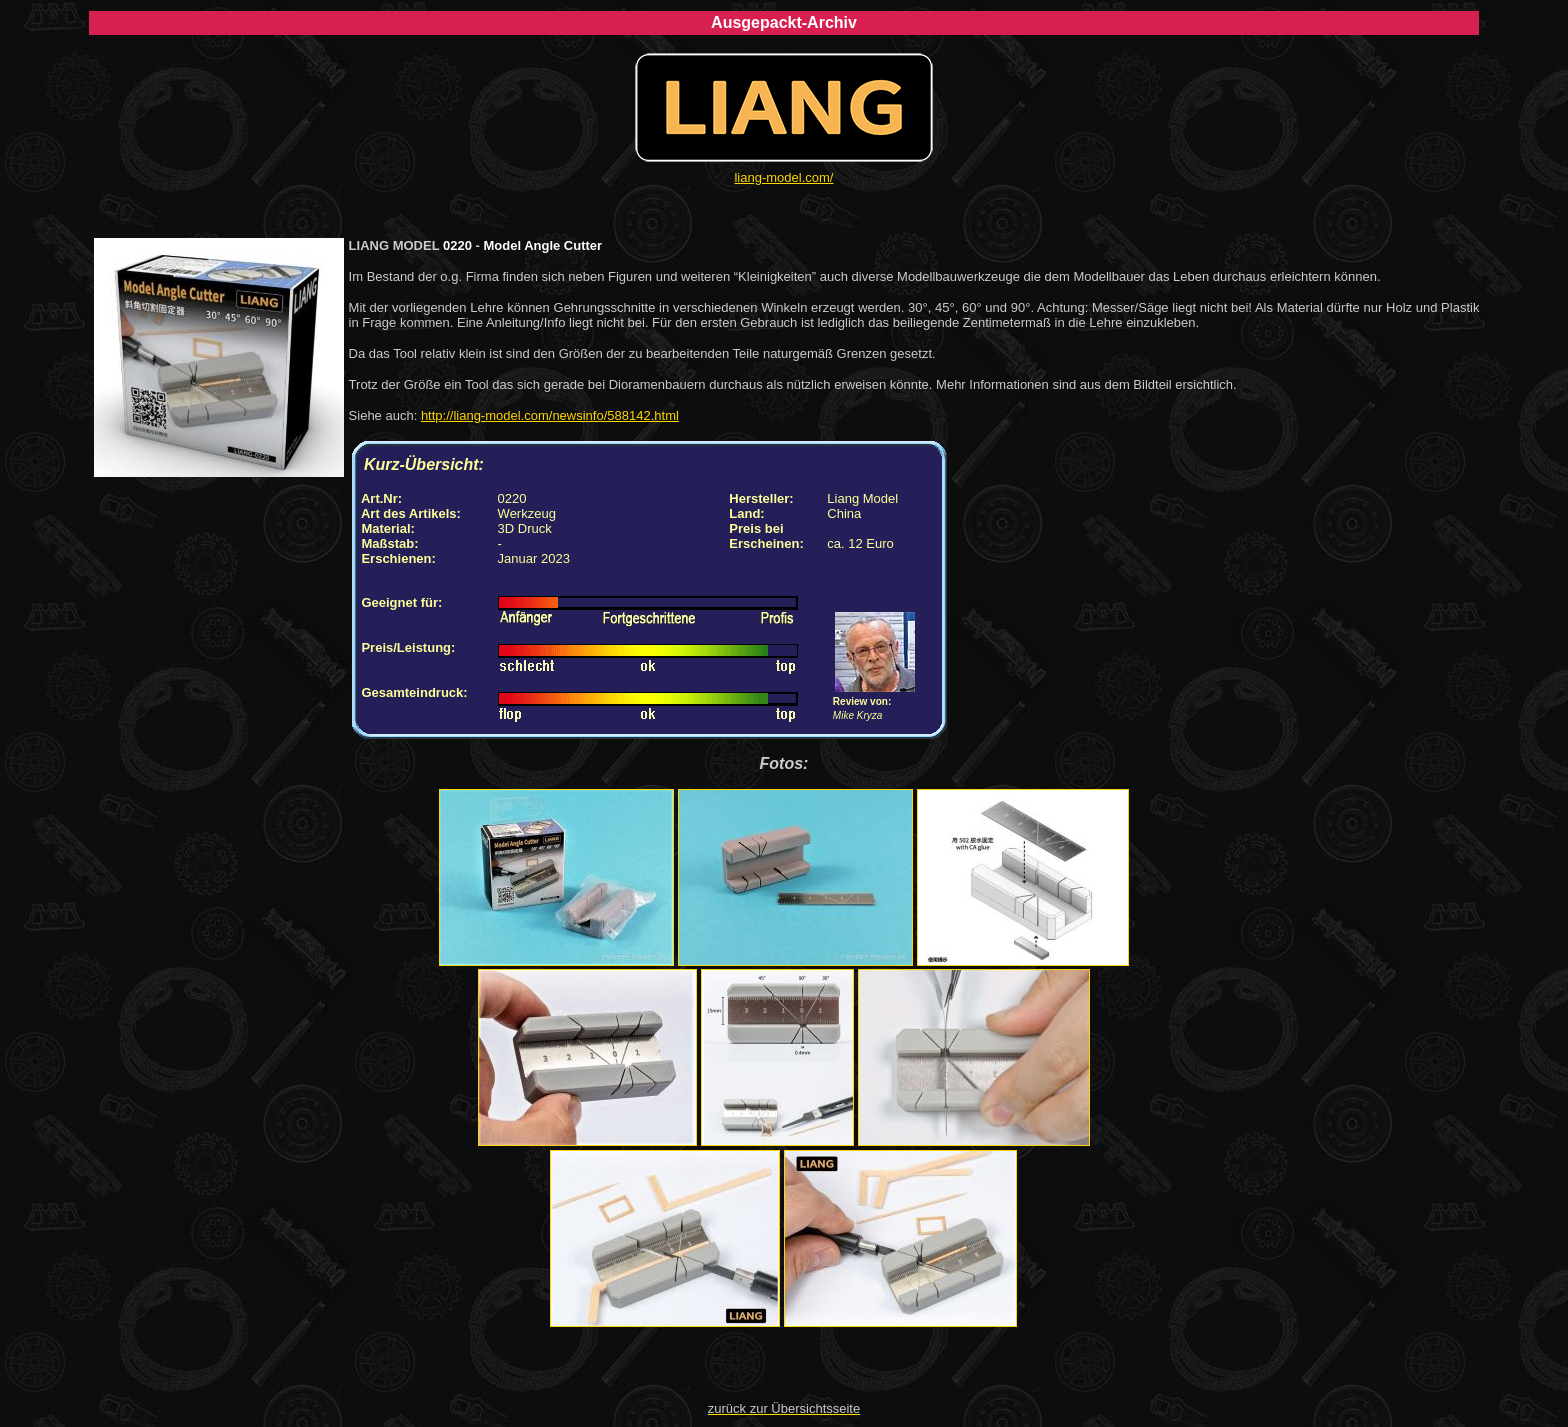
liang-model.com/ (783, 177)
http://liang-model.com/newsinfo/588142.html (550, 415)
